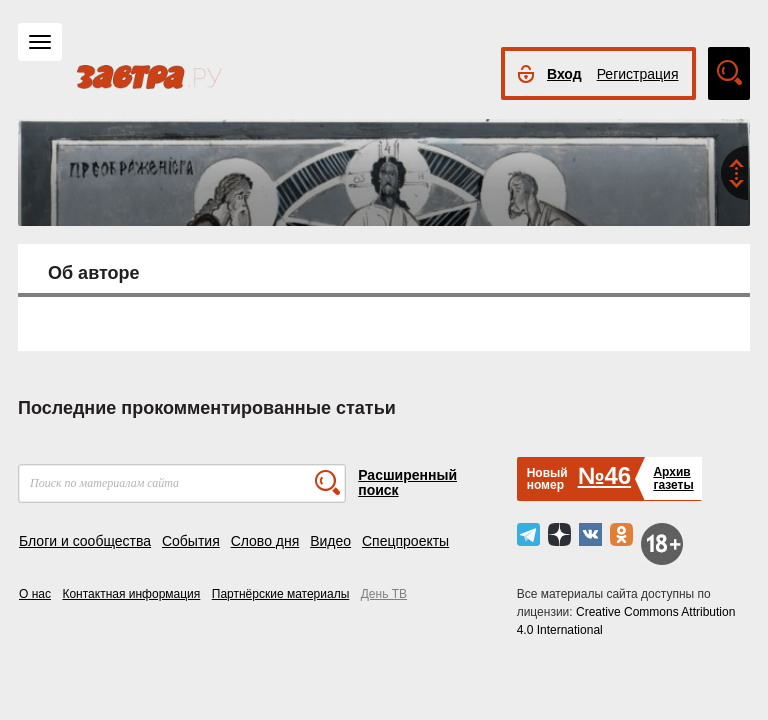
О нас (35, 594)
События (191, 541)
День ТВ (384, 594)
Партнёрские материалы (281, 594)
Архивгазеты (673, 478)
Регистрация (638, 74)
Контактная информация (131, 594)
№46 (604, 475)
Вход (564, 74)
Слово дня (265, 541)
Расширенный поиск (407, 482)
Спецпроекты (405, 541)
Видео (330, 541)
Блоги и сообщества (85, 541)
